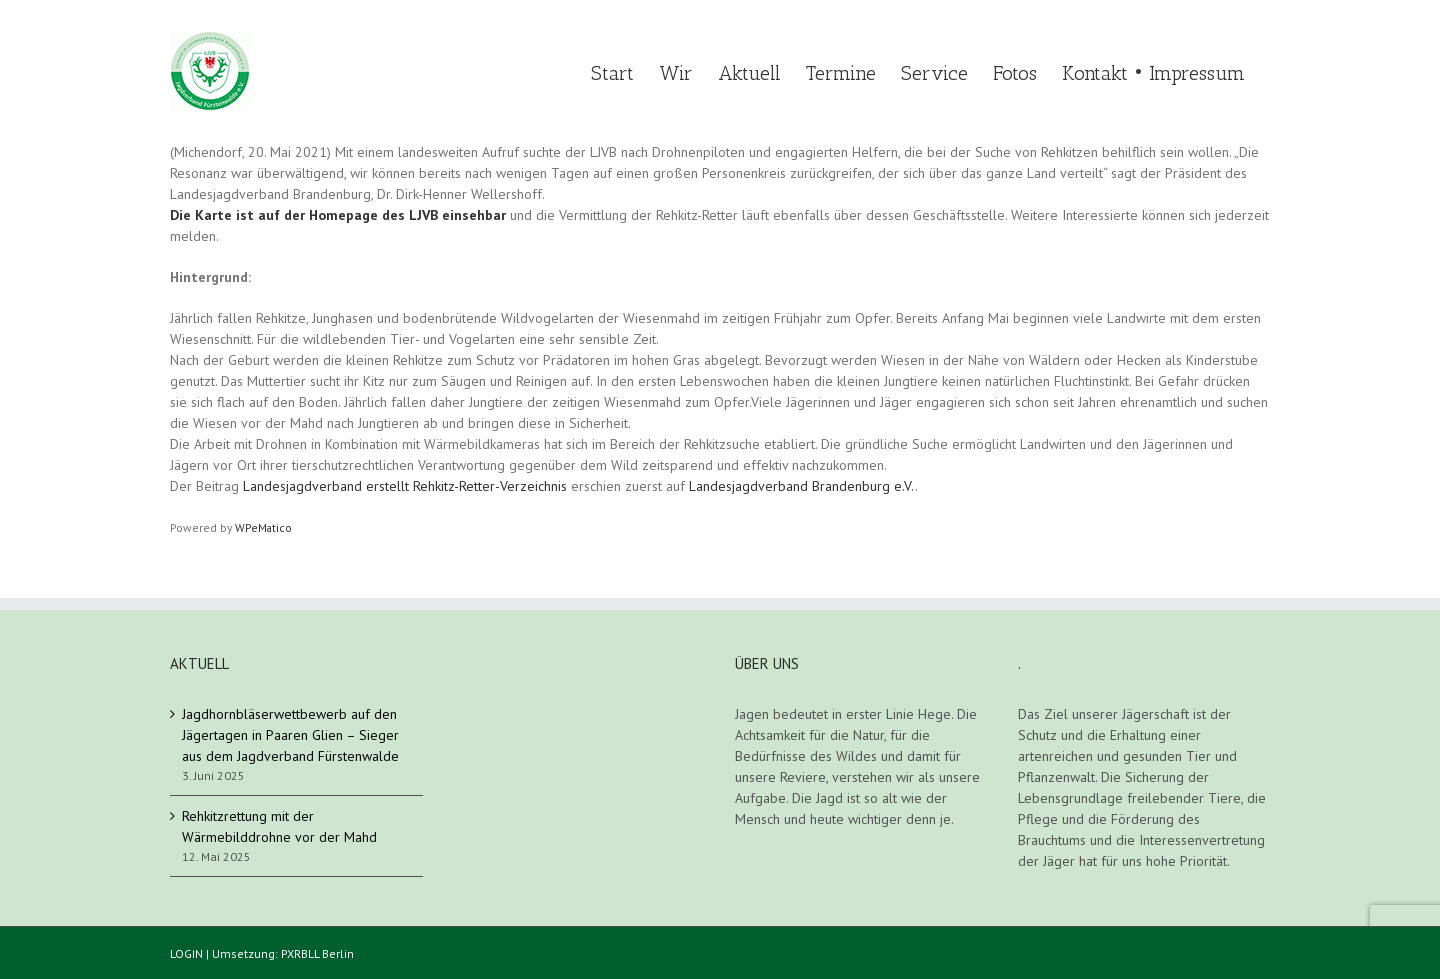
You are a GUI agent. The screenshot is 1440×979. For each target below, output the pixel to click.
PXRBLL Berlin (317, 953)
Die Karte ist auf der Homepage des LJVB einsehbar (338, 215)
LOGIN (186, 953)
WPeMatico (263, 527)
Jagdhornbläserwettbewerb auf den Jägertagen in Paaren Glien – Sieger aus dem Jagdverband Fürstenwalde (290, 735)
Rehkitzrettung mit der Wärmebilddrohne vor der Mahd (279, 826)
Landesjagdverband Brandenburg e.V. (802, 486)
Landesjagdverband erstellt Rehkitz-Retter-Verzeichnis (405, 486)
